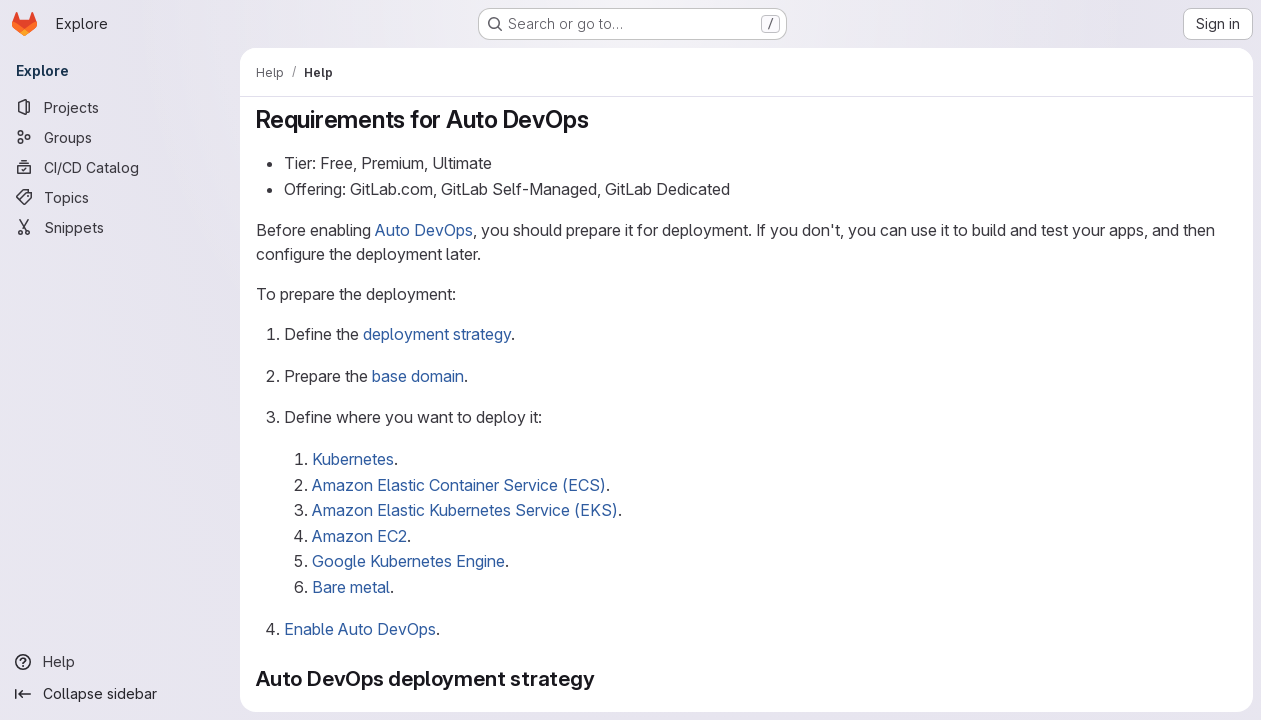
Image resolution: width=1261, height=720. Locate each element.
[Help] (120, 662)
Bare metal (351, 587)
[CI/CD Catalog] (120, 167)
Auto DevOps (424, 230)
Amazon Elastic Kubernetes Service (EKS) (465, 510)
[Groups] (120, 137)
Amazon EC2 (359, 536)
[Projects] (120, 107)
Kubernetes (353, 459)
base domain (418, 376)
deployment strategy (437, 334)
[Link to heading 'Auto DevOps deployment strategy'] (606, 678)
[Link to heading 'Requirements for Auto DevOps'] (601, 119)
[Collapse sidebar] (120, 694)
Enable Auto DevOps (360, 629)
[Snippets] (120, 227)
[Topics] (120, 197)
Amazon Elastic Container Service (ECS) (459, 485)
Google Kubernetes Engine (408, 561)
